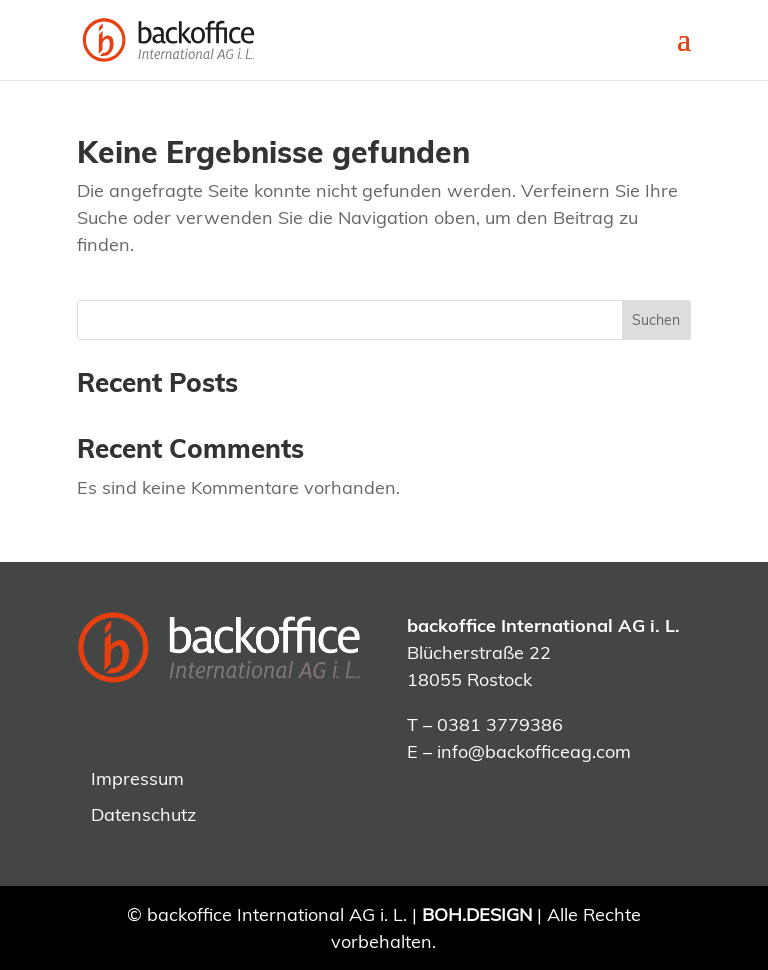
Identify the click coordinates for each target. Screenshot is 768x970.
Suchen (656, 320)
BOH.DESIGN (477, 914)
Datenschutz (143, 814)
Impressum (137, 778)
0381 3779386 (500, 724)
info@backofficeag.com (534, 751)
